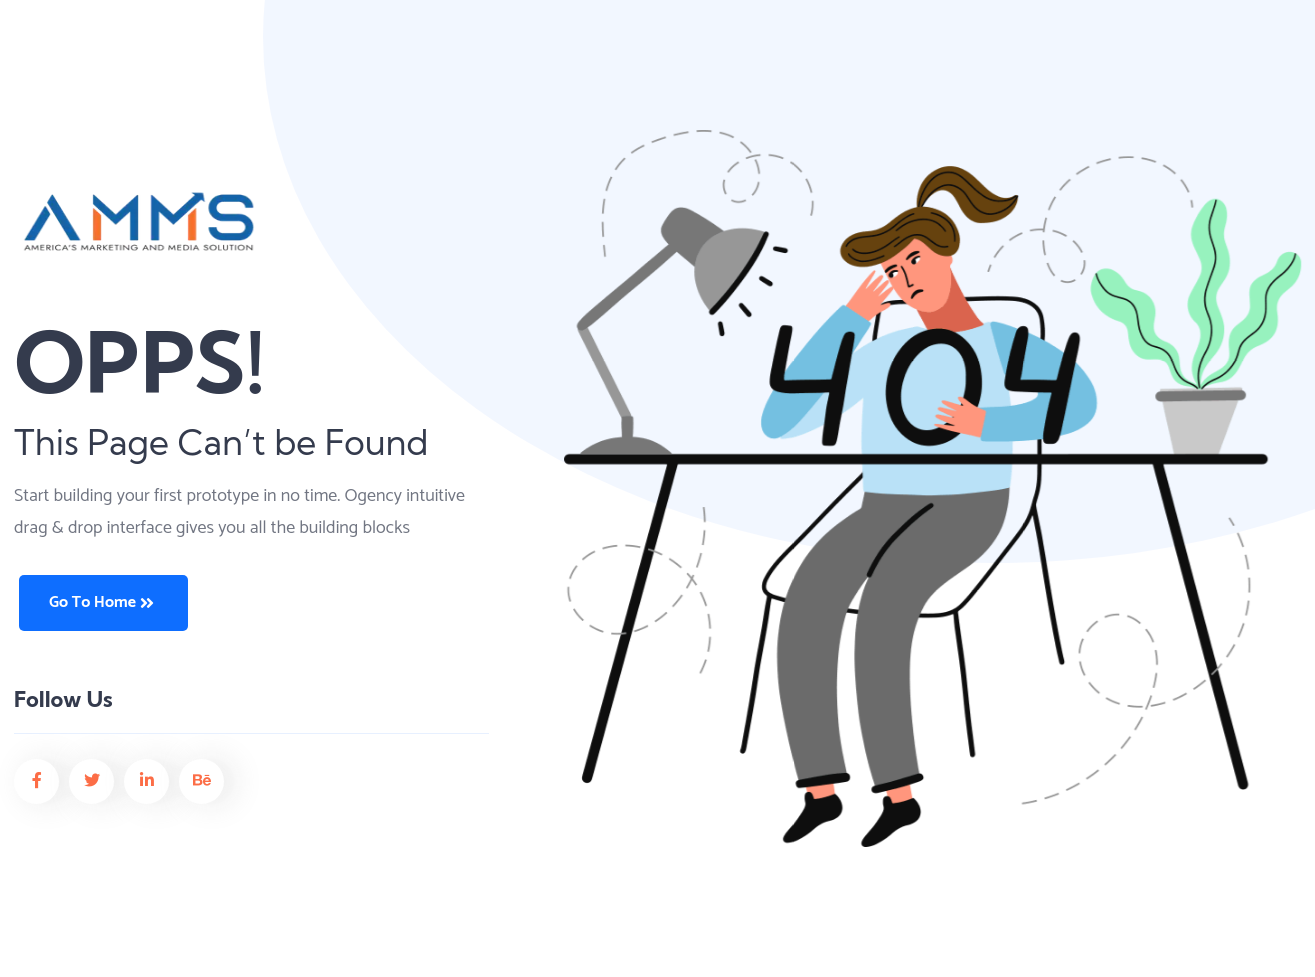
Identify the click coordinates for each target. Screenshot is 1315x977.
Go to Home (100, 602)
